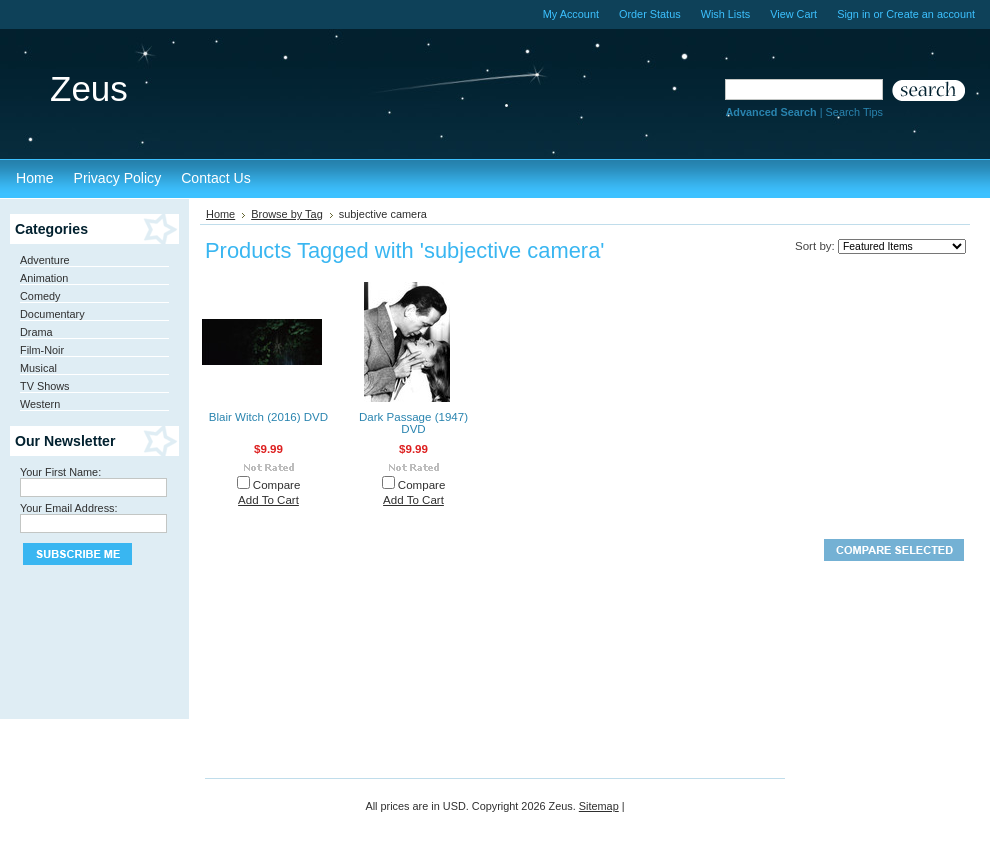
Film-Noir (42, 350)
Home (220, 214)
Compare (277, 485)
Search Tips (854, 112)
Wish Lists (726, 14)
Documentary (52, 314)
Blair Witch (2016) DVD (268, 417)
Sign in (853, 14)
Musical (38, 368)
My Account (571, 14)
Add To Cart (268, 500)
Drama (36, 332)
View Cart (793, 14)
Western (40, 404)
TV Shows (45, 386)
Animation (44, 278)
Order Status (650, 14)
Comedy (40, 296)
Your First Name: (60, 472)
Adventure (45, 260)
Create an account (930, 14)
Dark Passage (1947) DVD (413, 423)
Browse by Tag (287, 214)
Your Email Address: (69, 508)
